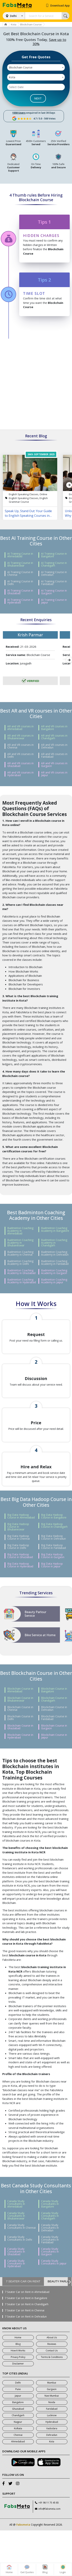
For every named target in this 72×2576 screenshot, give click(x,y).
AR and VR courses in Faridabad (54, 755)
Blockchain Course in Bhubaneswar (20, 1731)
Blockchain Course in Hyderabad (20, 1768)
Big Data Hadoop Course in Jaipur (52, 1597)
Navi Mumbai (52, 2428)
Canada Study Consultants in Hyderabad (16, 2296)
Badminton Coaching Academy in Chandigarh (54, 1243)
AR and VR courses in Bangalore (54, 727)
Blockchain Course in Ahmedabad (20, 1722)
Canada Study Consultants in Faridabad (50, 2272)
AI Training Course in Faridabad (54, 582)
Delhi (13, 16)
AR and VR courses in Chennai (20, 746)
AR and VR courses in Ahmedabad (20, 727)
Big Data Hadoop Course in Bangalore (53, 1548)
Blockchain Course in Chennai (20, 1740)
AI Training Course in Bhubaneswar (20, 564)
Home (18, 2369)
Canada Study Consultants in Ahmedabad (16, 2236)
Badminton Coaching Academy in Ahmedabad (20, 1231)
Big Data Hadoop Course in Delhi (18, 1579)
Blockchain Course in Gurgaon (54, 1759)
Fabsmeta (23, 2557)
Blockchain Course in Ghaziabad (20, 1759)
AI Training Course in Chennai (20, 573)
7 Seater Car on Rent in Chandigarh (26, 2336)
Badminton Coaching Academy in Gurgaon (54, 1271)
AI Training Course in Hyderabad (20, 601)
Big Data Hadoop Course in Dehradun (53, 1569)
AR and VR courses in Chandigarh (54, 737)
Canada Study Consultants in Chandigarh (50, 2248)
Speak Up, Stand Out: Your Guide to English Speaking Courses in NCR (28, 513)
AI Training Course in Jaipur (54, 601)
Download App (58, 5)
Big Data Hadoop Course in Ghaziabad (20, 1588)
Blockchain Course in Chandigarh (54, 1731)
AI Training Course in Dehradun (54, 573)
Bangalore (18, 2434)
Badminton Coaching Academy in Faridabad (55, 1262)
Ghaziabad (18, 2441)
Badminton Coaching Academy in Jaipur (54, 1281)
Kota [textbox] (12, 77)
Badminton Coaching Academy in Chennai (20, 1253)
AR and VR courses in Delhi (20, 755)
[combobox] (36, 67)
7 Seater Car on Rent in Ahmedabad (27, 2324)
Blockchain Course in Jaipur (54, 1768)
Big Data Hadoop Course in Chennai (18, 1569)
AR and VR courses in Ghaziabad (20, 764)
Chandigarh (18, 2447)
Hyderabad (52, 2454)
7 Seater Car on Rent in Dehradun (26, 2349)
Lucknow (51, 2447)
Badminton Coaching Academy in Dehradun (55, 1253)
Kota (13, 24)
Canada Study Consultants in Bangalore (50, 2236)
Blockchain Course (31, 24)
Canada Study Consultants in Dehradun (50, 2260)
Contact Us (52, 2382)
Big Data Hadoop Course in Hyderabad (20, 1597)
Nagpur (18, 2454)
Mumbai (51, 2415)
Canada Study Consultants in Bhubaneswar (16, 2248)
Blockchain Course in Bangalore (54, 1722)
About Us (52, 2369)
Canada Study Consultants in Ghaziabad (16, 2284)
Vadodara (51, 2460)
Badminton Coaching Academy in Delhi (20, 1262)
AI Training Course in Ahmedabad (20, 555)
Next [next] (69, 485)
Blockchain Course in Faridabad (54, 1750)
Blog (18, 2376)
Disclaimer (18, 2396)
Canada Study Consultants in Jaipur (53, 2294)
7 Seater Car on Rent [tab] (23, 2313)
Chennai (18, 2467)
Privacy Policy (18, 2389)
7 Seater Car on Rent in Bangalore (26, 2330)
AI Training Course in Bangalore (54, 555)
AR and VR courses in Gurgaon (54, 764)
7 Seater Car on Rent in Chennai (24, 2342)
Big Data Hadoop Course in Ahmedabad (21, 1548)
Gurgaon (51, 2421)
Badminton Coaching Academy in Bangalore (55, 1229)
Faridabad (51, 2441)
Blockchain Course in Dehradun (54, 1740)
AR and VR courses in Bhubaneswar (20, 737)
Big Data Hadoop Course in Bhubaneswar (18, 1559)
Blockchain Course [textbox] (20, 67)
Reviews (51, 2376)
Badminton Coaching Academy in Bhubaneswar (20, 1243)
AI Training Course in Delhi (20, 582)
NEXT (38, 98)
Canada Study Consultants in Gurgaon (50, 2284)
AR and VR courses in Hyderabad (20, 774)
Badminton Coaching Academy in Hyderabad (21, 1281)
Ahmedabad (18, 2473)
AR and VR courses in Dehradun (54, 746)
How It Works (18, 2382)
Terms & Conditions (52, 2389)
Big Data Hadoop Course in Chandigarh (54, 1557)
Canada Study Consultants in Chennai (21, 2258)
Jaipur (18, 2428)
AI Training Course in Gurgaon (54, 592)
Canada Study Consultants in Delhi (19, 2270)
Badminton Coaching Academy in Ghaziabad (21, 1271)
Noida (51, 2434)
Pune (18, 2421)
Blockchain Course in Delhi (20, 1750)
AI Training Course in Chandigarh (54, 564)
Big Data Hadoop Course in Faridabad (53, 1579)
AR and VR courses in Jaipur (54, 774)
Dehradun (51, 2467)
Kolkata (18, 2460)
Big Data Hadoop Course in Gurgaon (52, 1588)
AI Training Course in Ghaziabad (20, 592)
